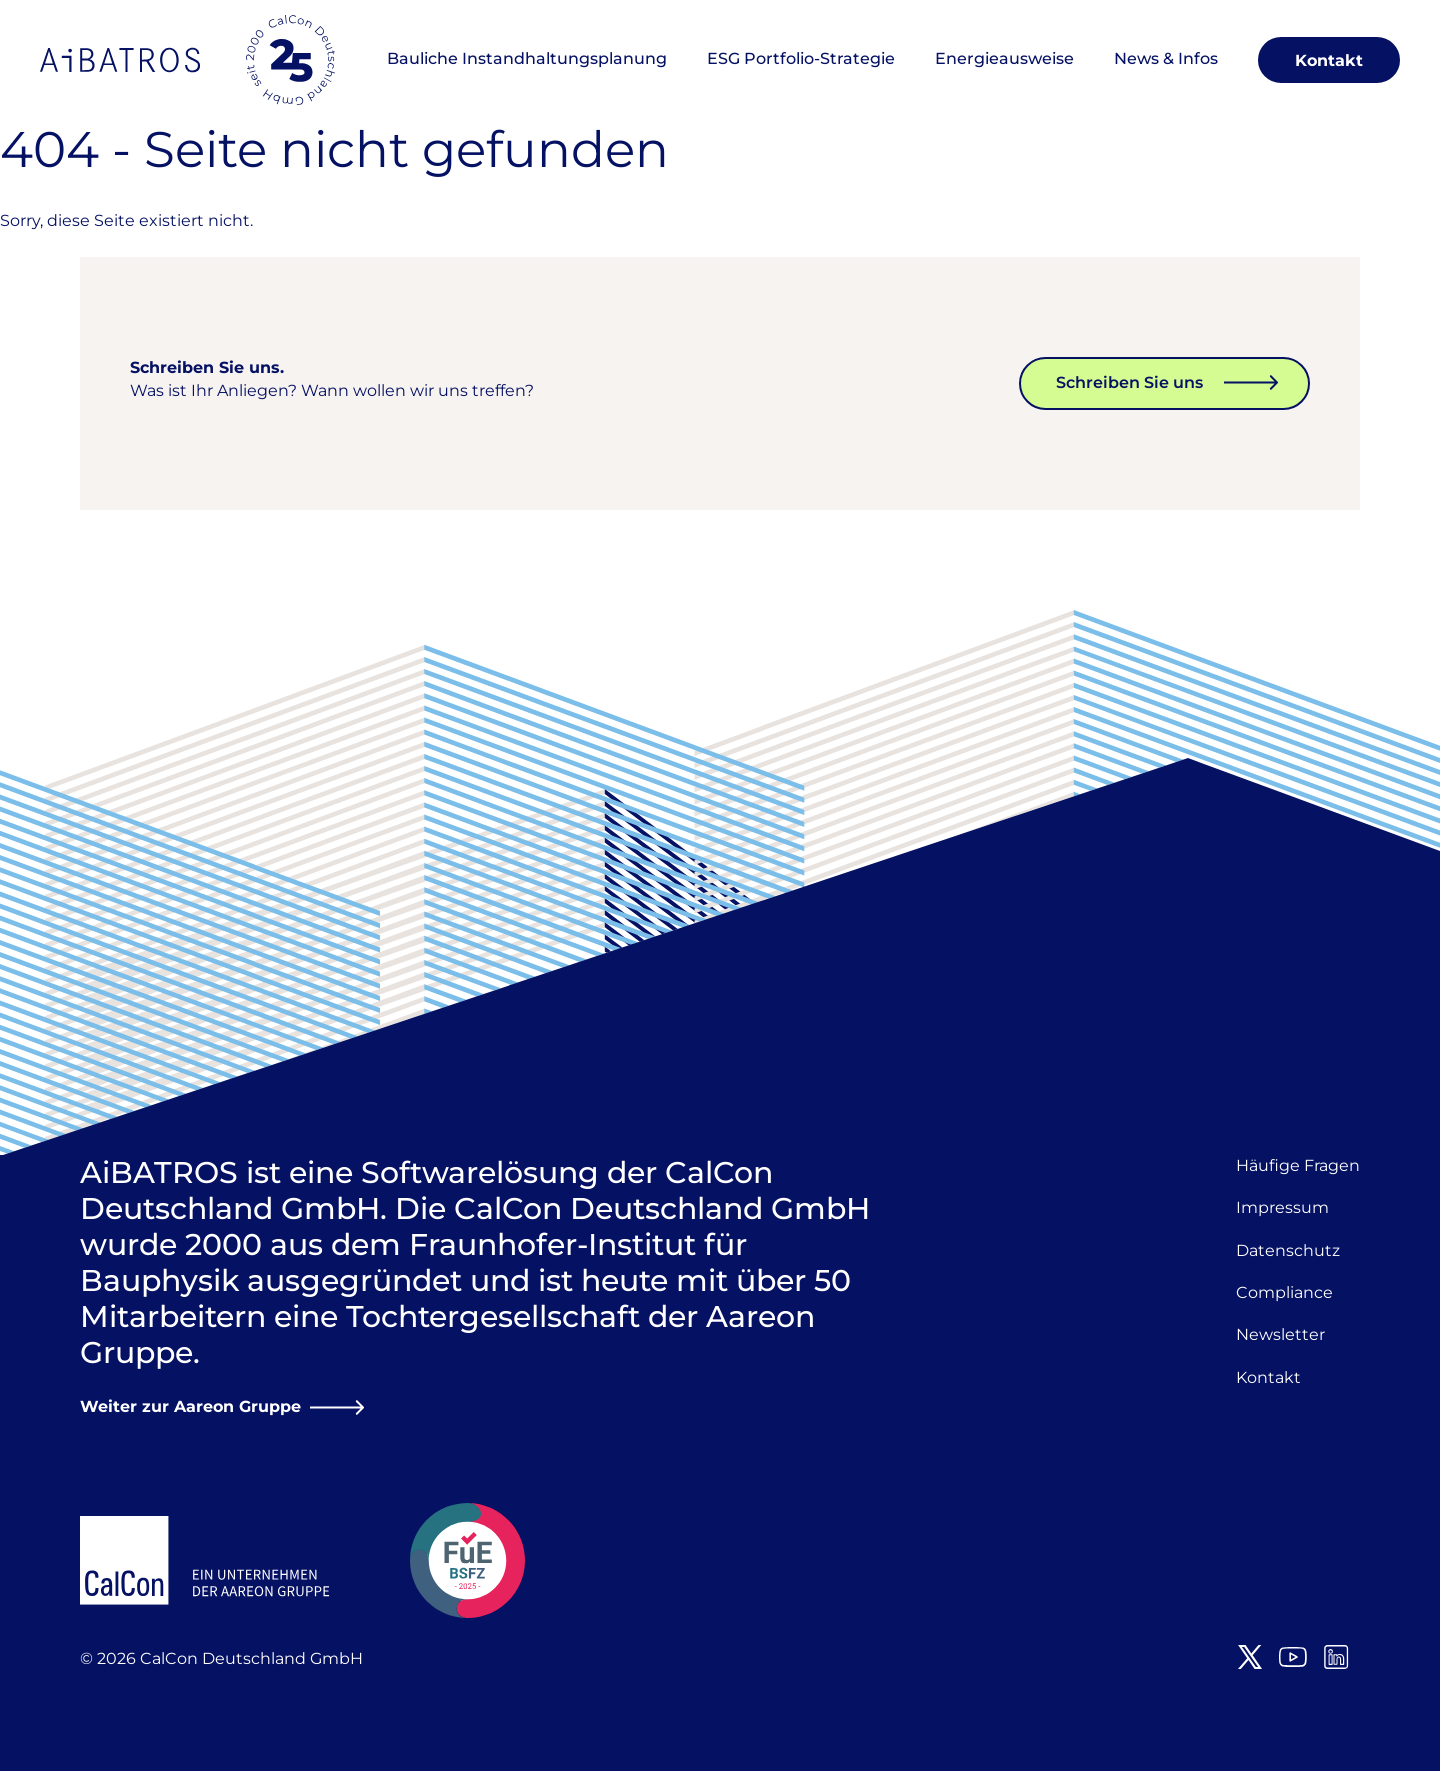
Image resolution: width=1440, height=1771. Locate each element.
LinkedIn (1336, 1657)
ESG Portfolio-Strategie (801, 58)
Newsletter (1280, 1334)
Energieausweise (1004, 58)
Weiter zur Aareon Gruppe (190, 1406)
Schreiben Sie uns (1129, 382)
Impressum (1282, 1207)
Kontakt (1329, 60)
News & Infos (1166, 58)
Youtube (1293, 1657)
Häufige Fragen (1298, 1165)
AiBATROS (120, 60)
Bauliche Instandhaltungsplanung (527, 58)
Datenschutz (1288, 1250)
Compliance (1284, 1292)
